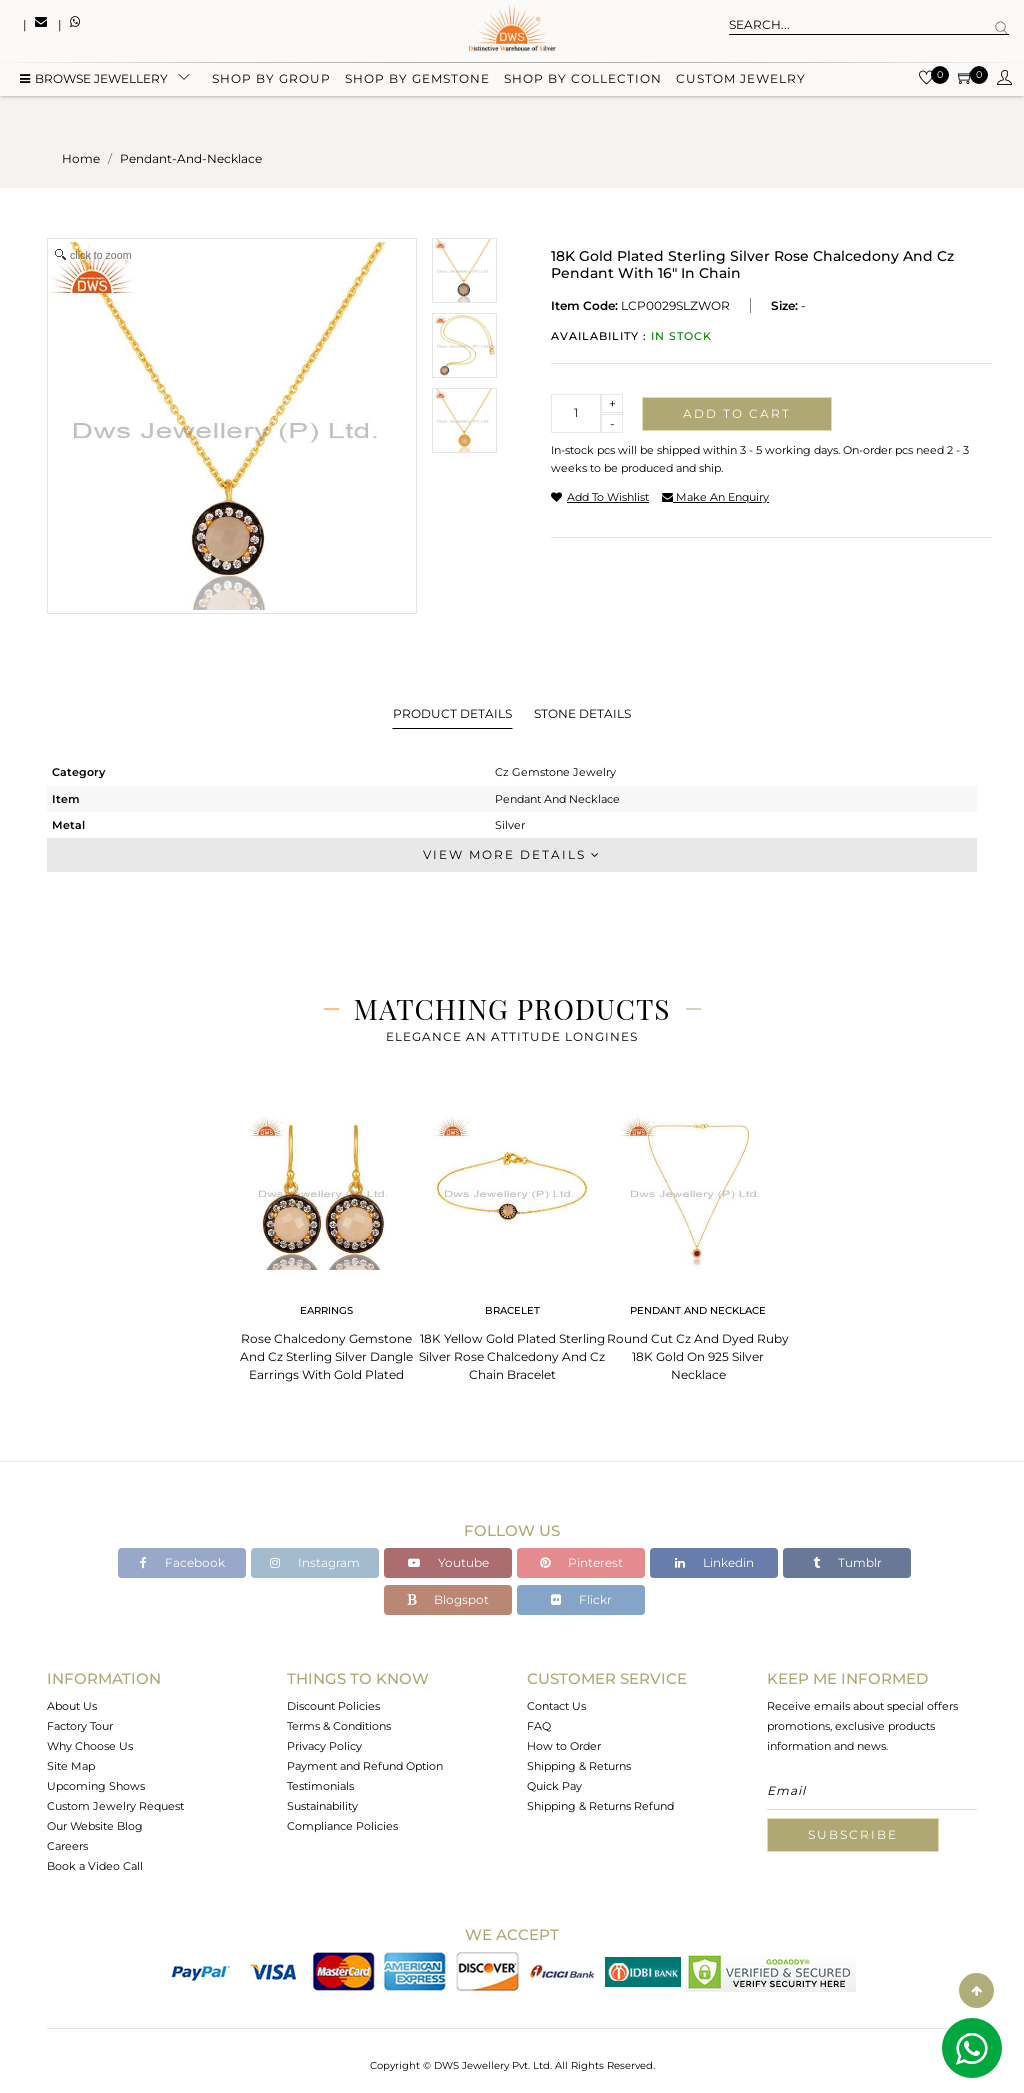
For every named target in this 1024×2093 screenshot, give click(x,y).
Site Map (71, 1766)
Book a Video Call (95, 1866)
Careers (67, 1846)
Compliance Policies (342, 1826)
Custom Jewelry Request (115, 1806)
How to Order (564, 1746)
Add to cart (737, 413)
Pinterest (581, 1562)
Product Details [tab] (452, 713)
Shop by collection (583, 82)
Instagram (315, 1562)
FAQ (539, 1726)
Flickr (581, 1599)
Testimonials (320, 1786)
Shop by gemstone (417, 82)
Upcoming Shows (96, 1786)
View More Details (512, 854)
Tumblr (847, 1562)
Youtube (448, 1562)
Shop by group (271, 82)
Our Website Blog (95, 1826)
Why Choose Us (90, 1746)
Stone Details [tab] (582, 713)
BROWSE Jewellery (94, 82)
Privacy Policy (324, 1746)
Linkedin (714, 1562)
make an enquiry (715, 497)
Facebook (182, 1562)
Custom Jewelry (741, 82)
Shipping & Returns (579, 1766)
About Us (72, 1706)
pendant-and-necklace (191, 158)
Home (81, 158)
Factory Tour (80, 1726)
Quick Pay (554, 1786)
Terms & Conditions (339, 1726)
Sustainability (322, 1806)
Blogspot (448, 1599)
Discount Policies (333, 1706)
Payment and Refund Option (365, 1766)
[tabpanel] (326, 1241)
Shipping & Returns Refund (600, 1806)
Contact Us (556, 1706)
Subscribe (853, 1834)
